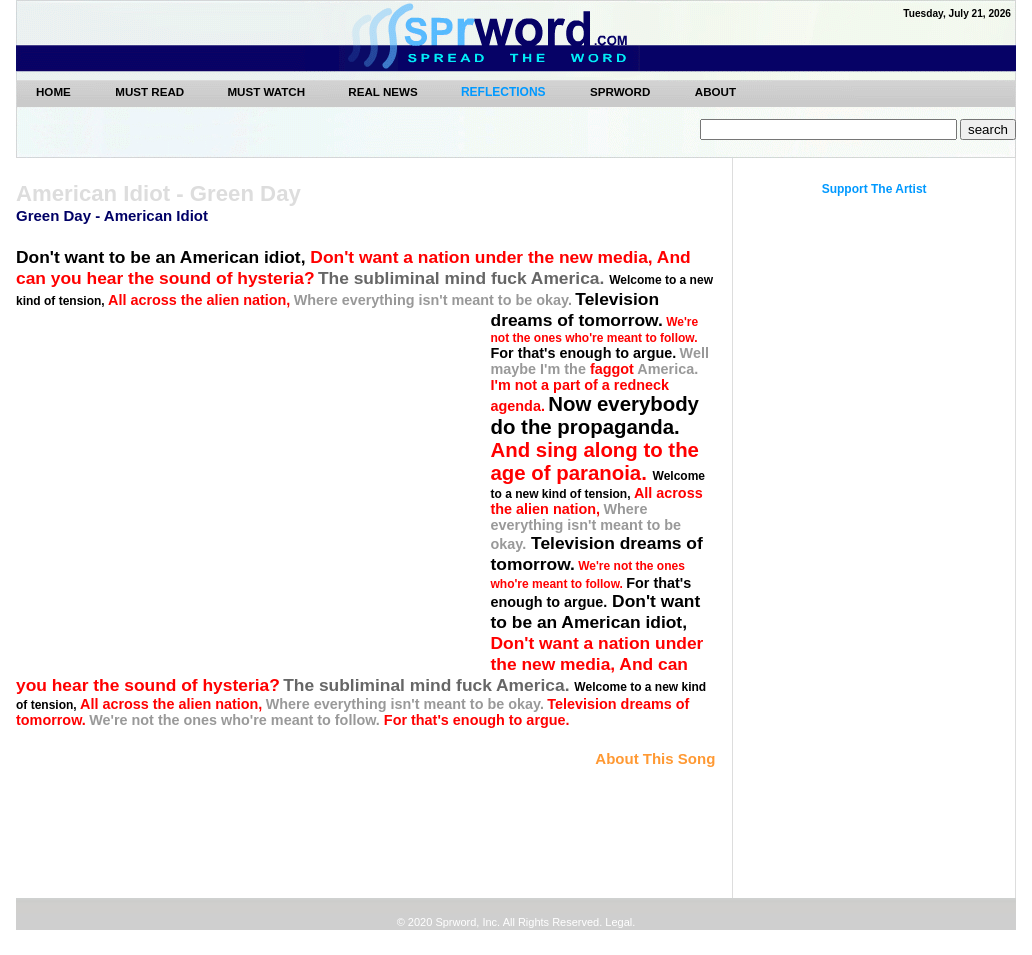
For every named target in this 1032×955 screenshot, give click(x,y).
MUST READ (151, 91)
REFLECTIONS (503, 92)
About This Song (655, 758)
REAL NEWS (384, 91)
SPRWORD (620, 91)
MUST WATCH (267, 91)
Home (53, 91)
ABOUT (715, 91)
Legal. (618, 922)
